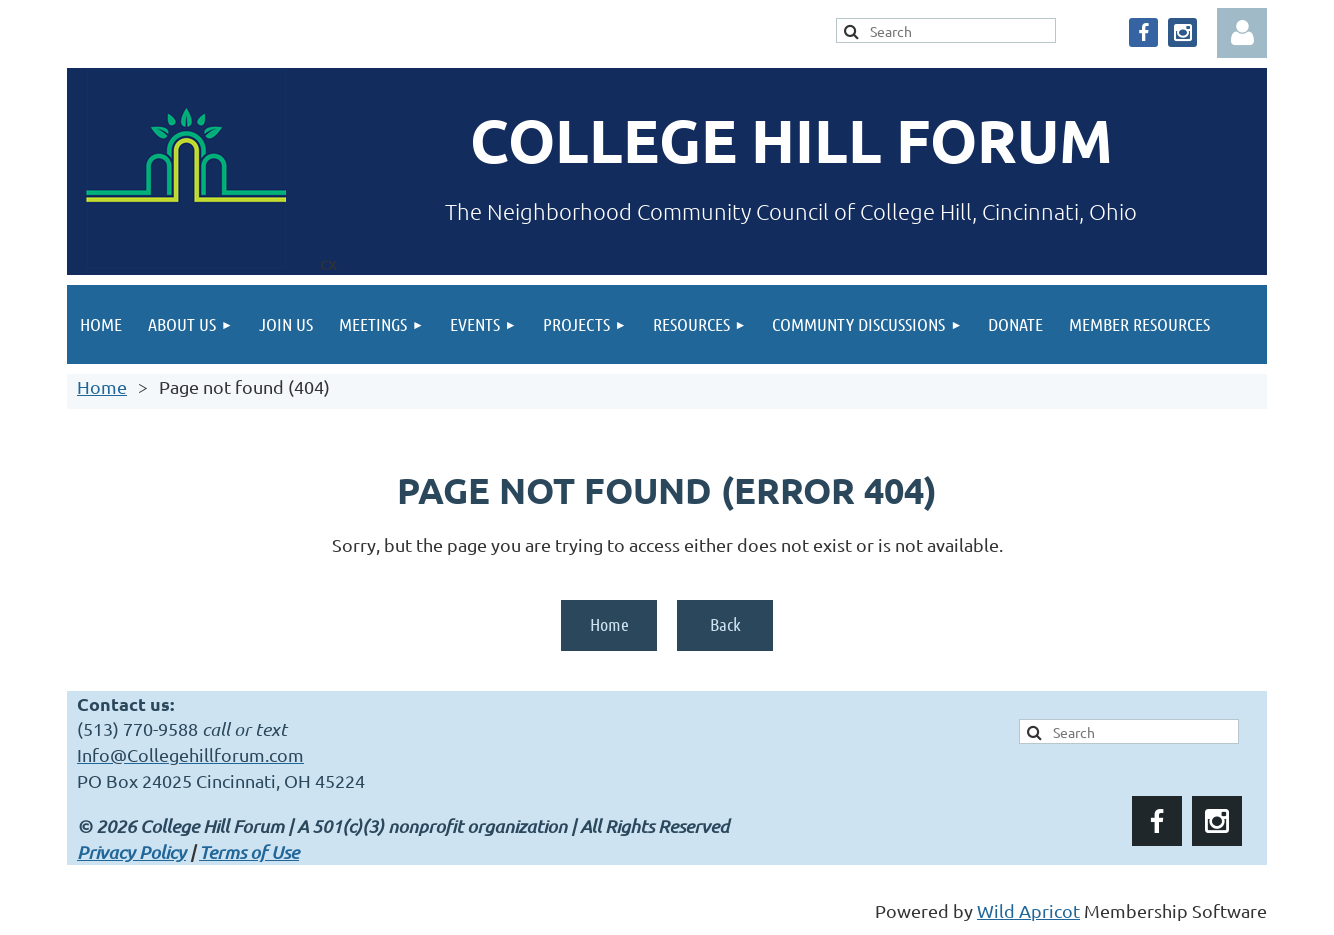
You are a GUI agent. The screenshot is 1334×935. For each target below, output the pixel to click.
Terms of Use (249, 852)
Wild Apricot (1028, 910)
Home (102, 386)
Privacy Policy (131, 852)
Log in (1242, 33)
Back (725, 624)
